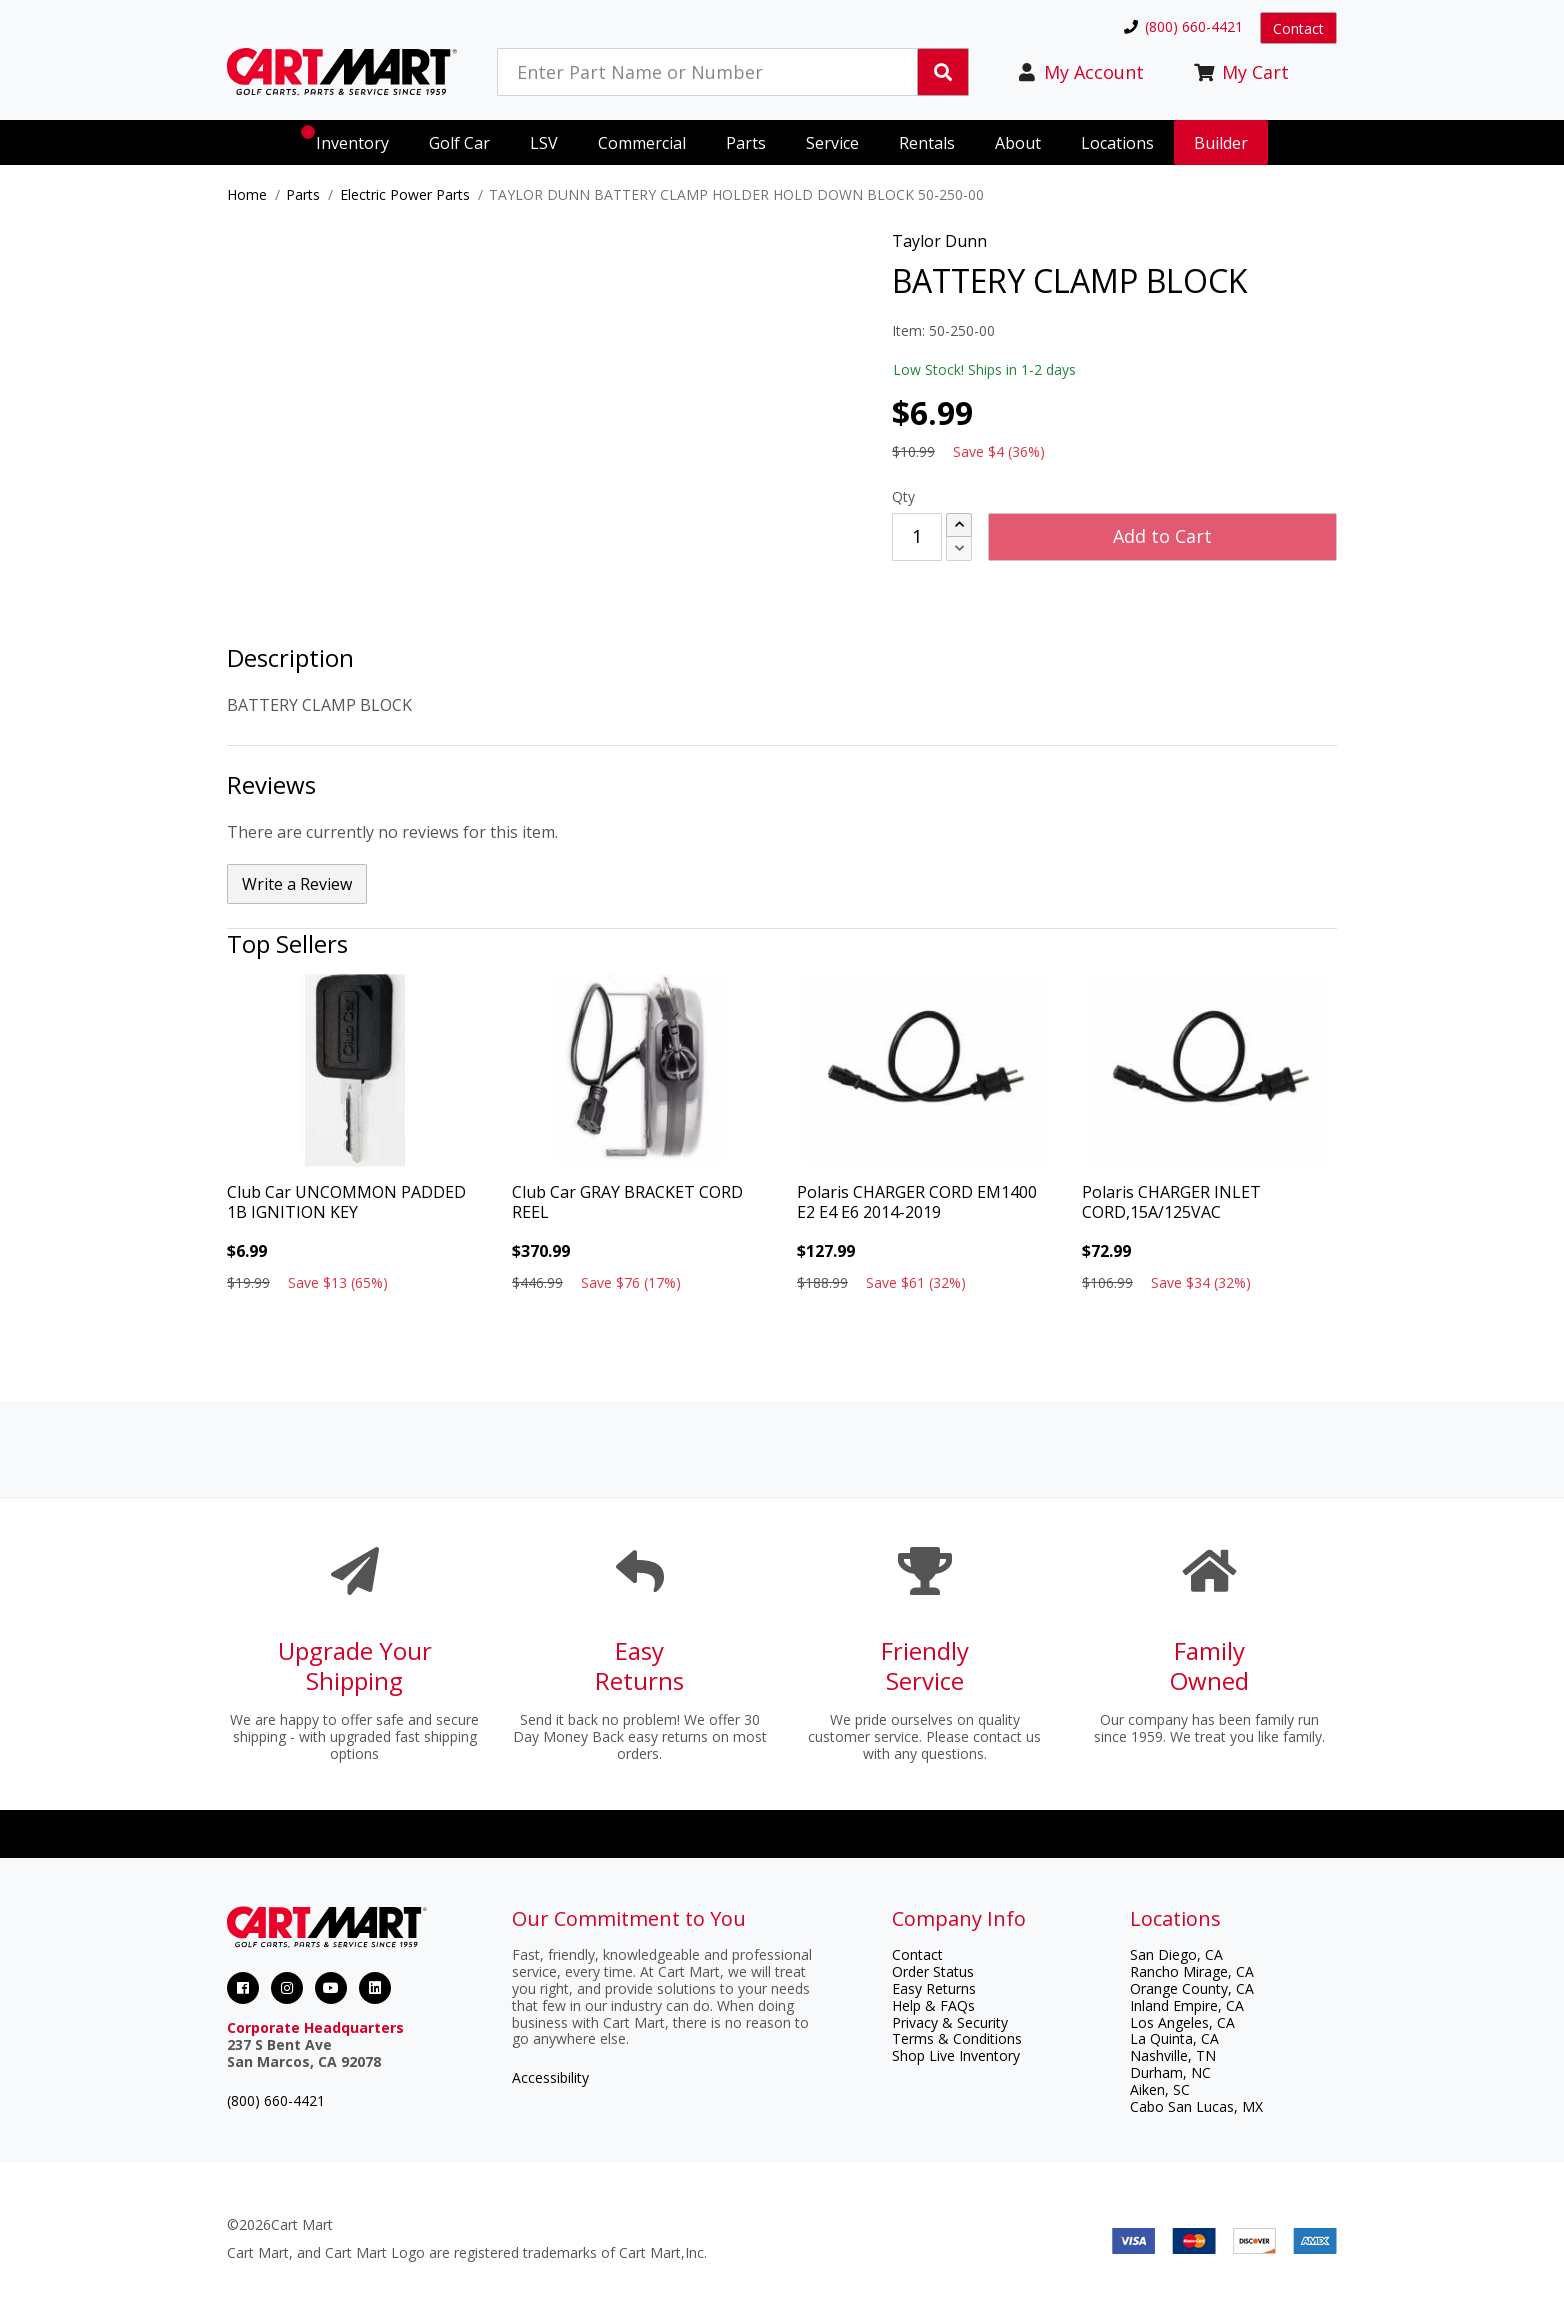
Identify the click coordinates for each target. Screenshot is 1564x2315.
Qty (903, 496)
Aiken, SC (1160, 2089)
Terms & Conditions (957, 2038)
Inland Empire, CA (1187, 2005)
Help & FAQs (933, 2005)
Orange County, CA (1192, 1988)
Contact (1298, 28)
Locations (1117, 143)
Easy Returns (934, 1988)
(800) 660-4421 (276, 2100)
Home (247, 194)
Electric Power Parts (405, 194)
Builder (1221, 143)
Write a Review (297, 884)
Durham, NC (1170, 2072)
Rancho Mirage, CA (1192, 1971)
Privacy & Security (950, 2022)
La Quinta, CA (1174, 2038)
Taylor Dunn (939, 241)
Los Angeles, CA (1182, 2022)
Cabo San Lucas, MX (1196, 2106)
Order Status (933, 1971)
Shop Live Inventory (956, 2055)
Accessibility (550, 2077)
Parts (303, 194)
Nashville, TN (1173, 2055)
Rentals (927, 143)
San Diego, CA (1176, 1954)
